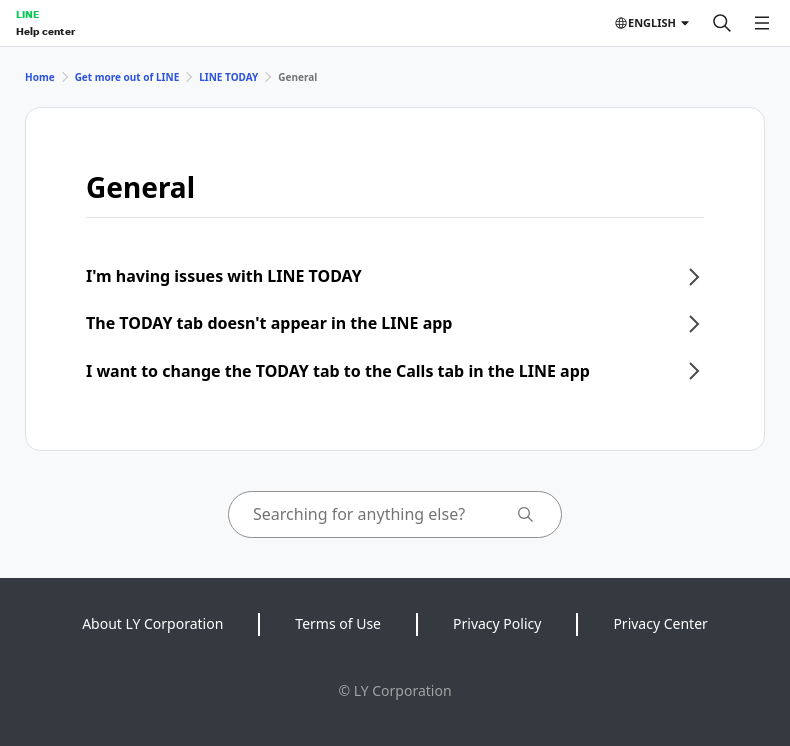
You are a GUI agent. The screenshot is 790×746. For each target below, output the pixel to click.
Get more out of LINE (127, 77)
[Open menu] (762, 23)
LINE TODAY (228, 77)
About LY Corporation (152, 623)
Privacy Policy (497, 623)
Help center (45, 31)
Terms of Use (338, 623)
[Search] (722, 23)
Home (40, 77)
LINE (27, 14)
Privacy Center (660, 623)
